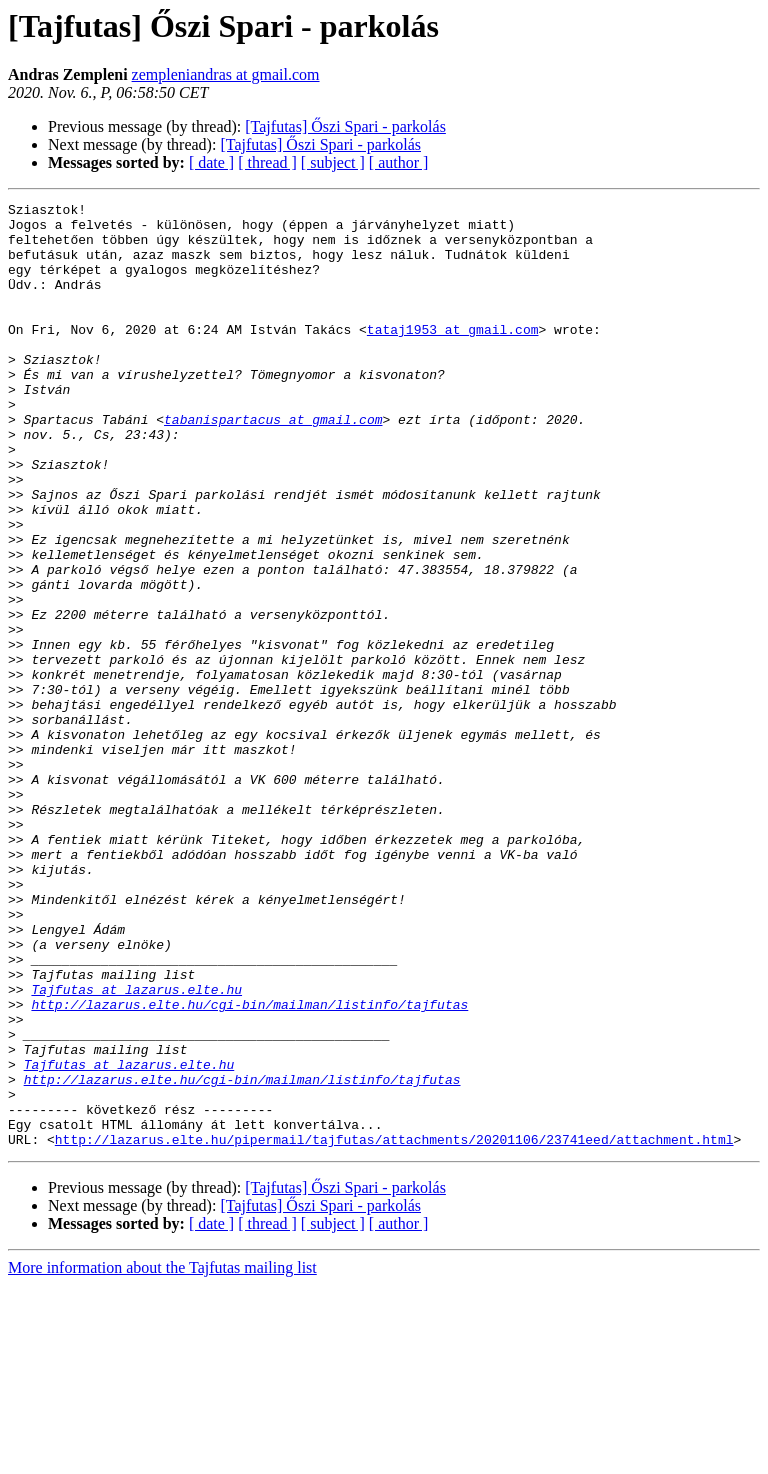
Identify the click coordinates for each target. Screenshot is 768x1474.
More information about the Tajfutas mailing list (162, 1456)
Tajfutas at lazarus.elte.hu (136, 1148)
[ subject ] (333, 162)
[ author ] (399, 162)
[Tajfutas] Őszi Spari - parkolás (345, 126)
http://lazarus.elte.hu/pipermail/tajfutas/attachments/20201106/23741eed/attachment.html (394, 1328)
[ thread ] (267, 162)
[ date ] (211, 162)
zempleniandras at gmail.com (226, 74)
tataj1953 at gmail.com (453, 356)
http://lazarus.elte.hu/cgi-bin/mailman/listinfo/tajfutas (249, 1166)
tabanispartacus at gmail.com (273, 464)
